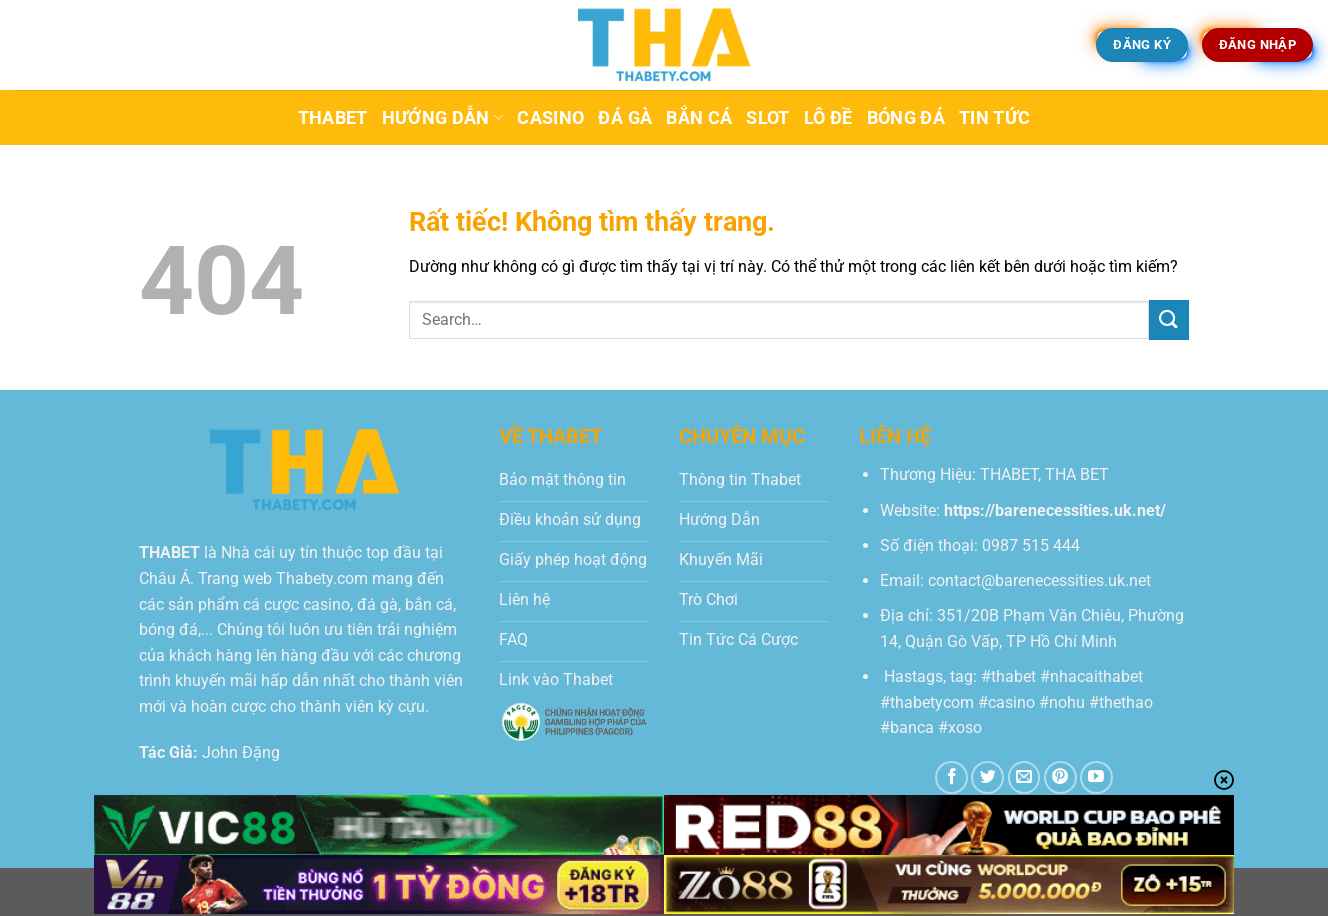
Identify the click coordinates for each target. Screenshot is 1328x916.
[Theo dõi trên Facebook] (951, 777)
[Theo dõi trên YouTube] (1096, 777)
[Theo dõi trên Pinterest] (1060, 777)
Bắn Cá (699, 118)
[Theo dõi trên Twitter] (987, 777)
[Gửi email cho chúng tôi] (1024, 777)
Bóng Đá (906, 118)
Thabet (333, 118)
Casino (550, 118)
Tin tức (994, 118)
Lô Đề (828, 118)
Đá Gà (625, 118)
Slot (767, 118)
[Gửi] (1169, 319)
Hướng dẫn (443, 118)
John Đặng (241, 752)
